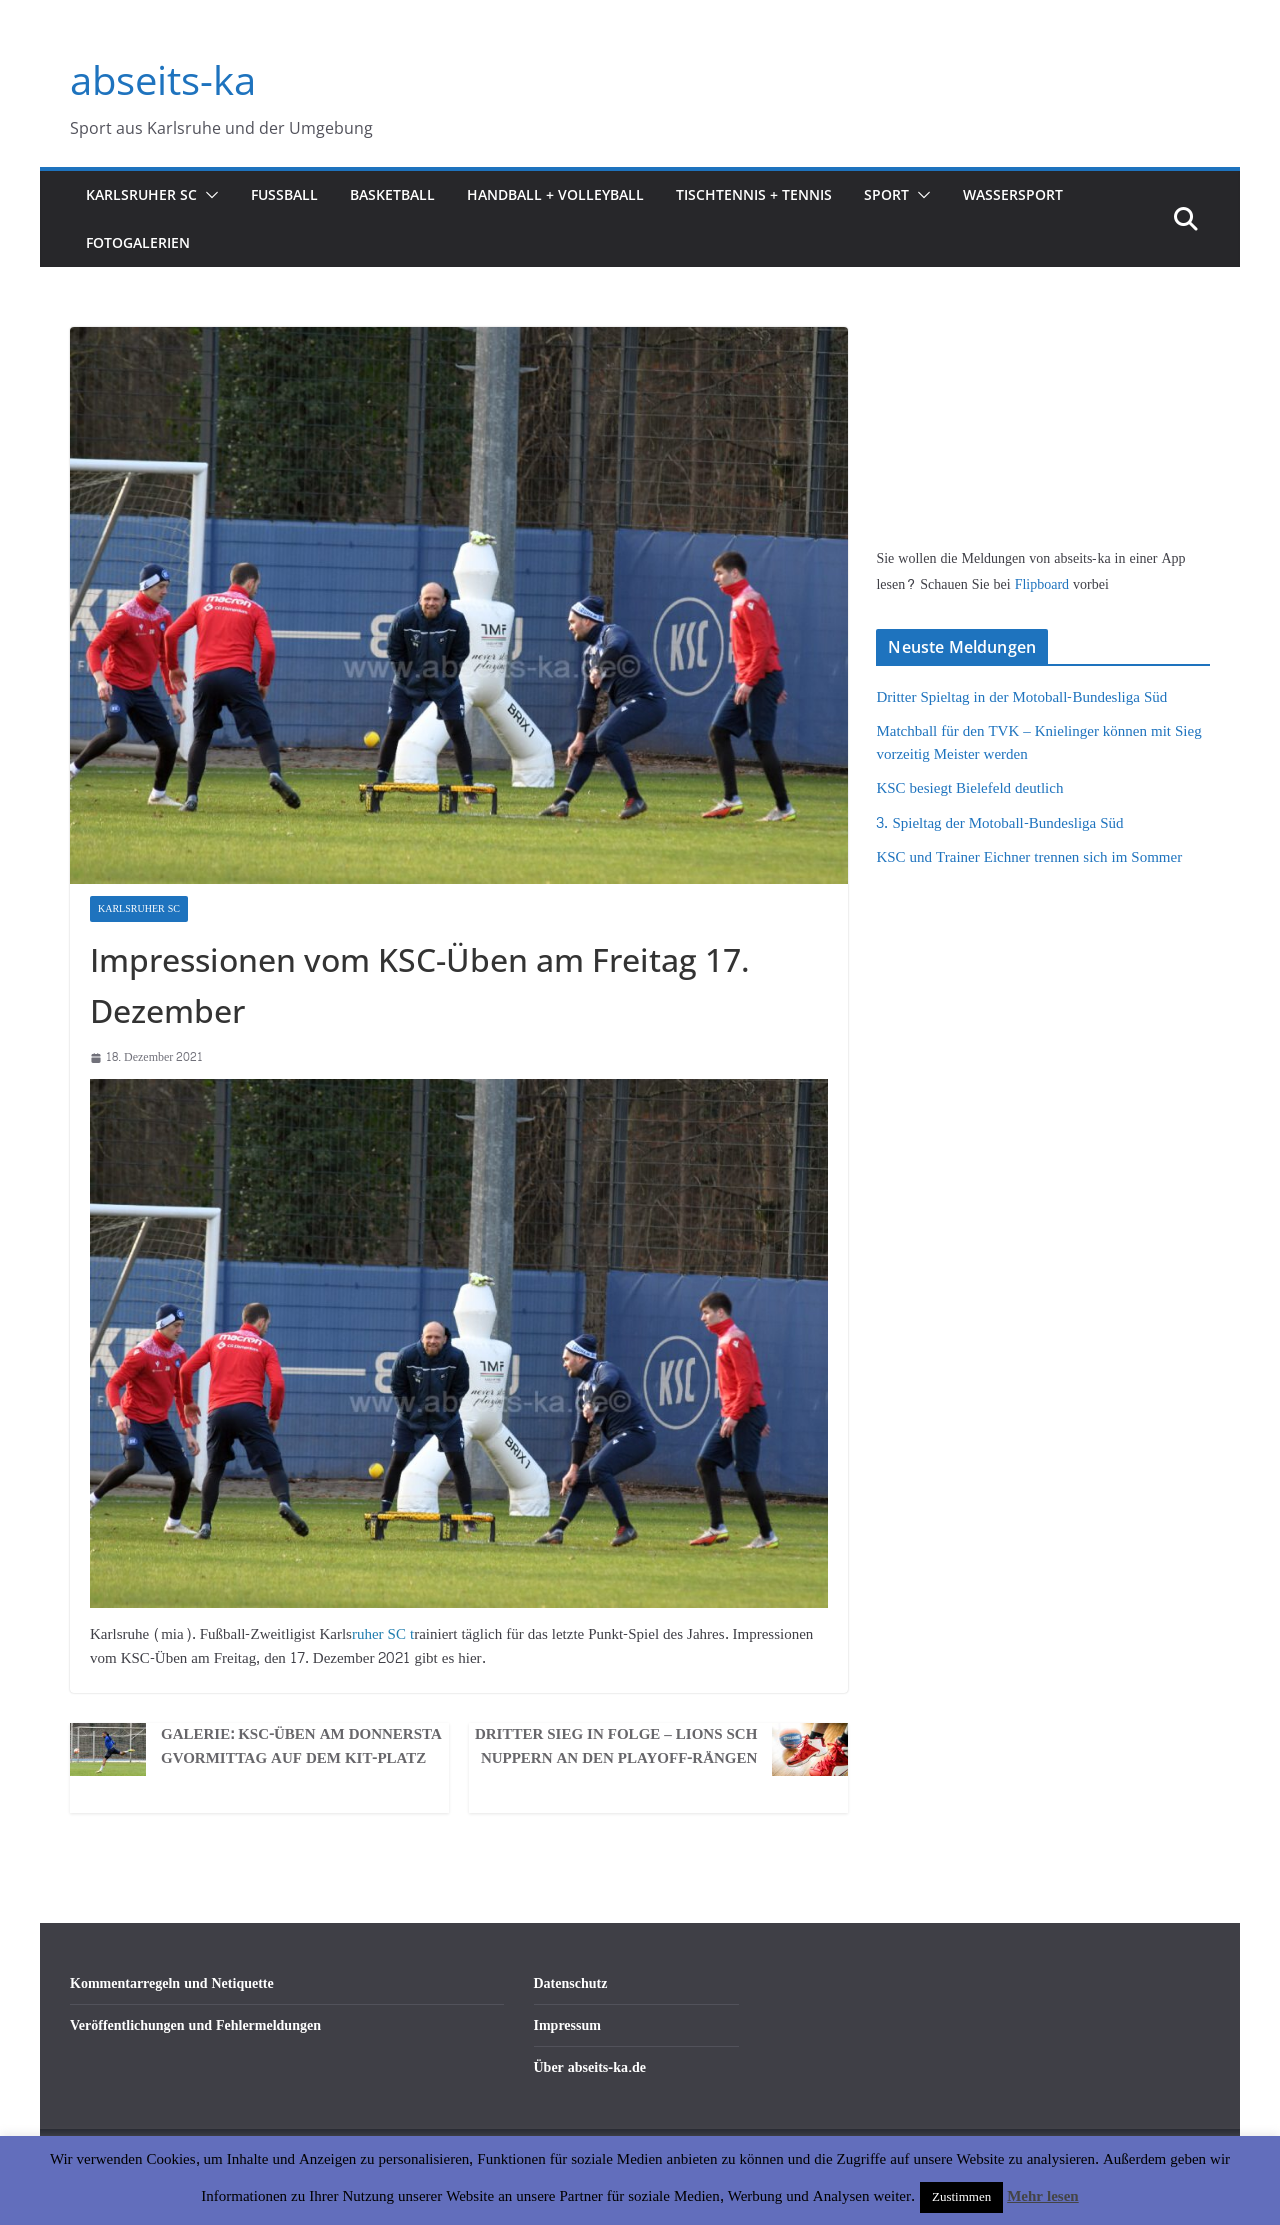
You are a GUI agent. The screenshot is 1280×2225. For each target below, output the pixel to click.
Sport (886, 194)
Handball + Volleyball (555, 194)
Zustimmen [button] (961, 2197)
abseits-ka (163, 79)
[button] (208, 195)
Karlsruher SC (141, 194)
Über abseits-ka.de (590, 2067)
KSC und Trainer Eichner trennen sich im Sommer (1029, 857)
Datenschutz (571, 1983)
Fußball (284, 194)
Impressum (567, 2025)
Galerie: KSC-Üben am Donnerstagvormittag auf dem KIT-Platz (301, 1747)
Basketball (392, 194)
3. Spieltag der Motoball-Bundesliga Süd (999, 823)
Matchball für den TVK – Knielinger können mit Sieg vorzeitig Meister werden (1038, 743)
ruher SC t (383, 1634)
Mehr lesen (1042, 2196)
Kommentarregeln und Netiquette (172, 1983)
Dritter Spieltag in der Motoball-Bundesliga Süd (1021, 697)
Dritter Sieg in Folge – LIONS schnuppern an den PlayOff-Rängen (616, 1747)
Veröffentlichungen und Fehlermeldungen (195, 2025)
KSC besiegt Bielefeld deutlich (969, 788)
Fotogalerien (138, 242)
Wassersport (1013, 194)
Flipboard (1044, 584)
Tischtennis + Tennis (754, 194)
